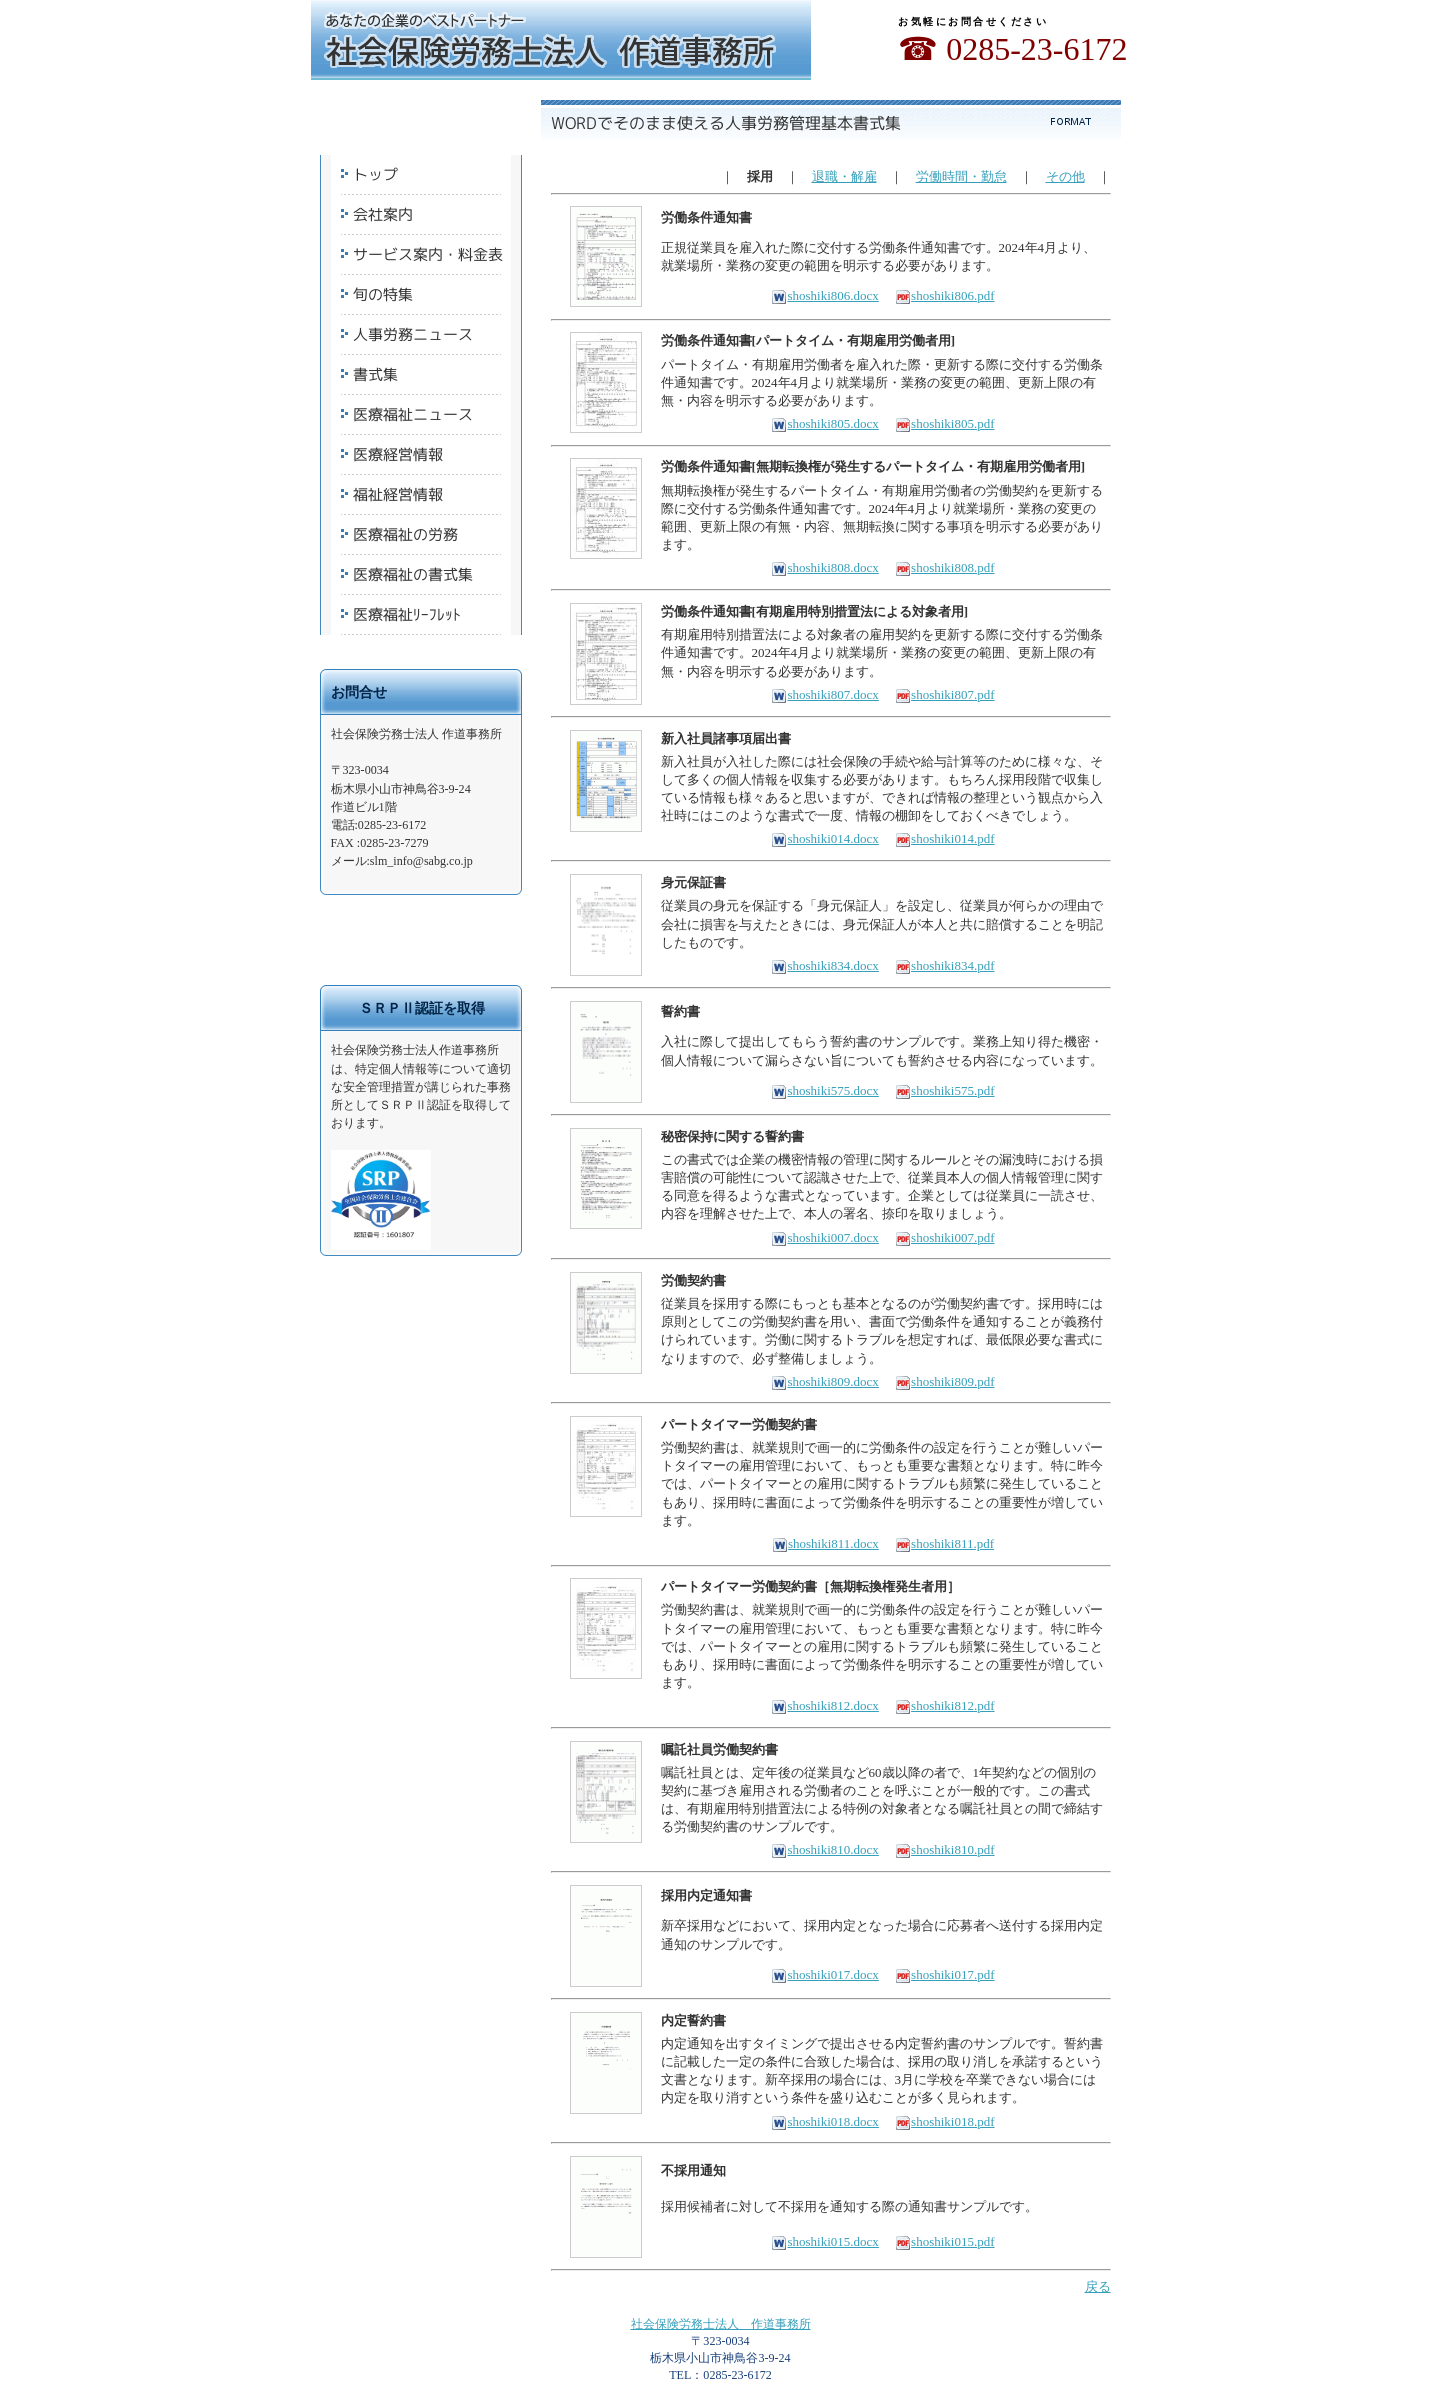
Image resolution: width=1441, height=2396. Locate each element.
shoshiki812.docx (824, 1705)
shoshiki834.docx (824, 965)
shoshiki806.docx (824, 295)
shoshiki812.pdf (944, 1705)
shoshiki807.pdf (944, 694)
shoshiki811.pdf (944, 1543)
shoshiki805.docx (824, 423)
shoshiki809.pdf (944, 1381)
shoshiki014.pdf (944, 838)
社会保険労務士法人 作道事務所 (721, 2324)
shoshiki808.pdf (944, 567)
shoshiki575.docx (824, 1090)
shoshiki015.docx (824, 2241)
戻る (1098, 2286)
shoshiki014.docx (824, 838)
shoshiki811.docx (825, 1543)
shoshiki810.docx (824, 1849)
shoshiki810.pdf (944, 1849)
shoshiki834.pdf (944, 965)
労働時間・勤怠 (961, 176)
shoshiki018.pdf (944, 2121)
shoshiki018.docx (824, 2121)
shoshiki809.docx (824, 1381)
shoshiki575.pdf (944, 1090)
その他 (1065, 176)
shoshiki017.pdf (944, 1974)
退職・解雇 (844, 176)
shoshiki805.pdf (944, 423)
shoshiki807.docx (824, 694)
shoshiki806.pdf (944, 295)
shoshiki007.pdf (944, 1237)
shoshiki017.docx (824, 1974)
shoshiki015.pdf (944, 2241)
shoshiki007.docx (824, 1237)
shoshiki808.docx (824, 567)
